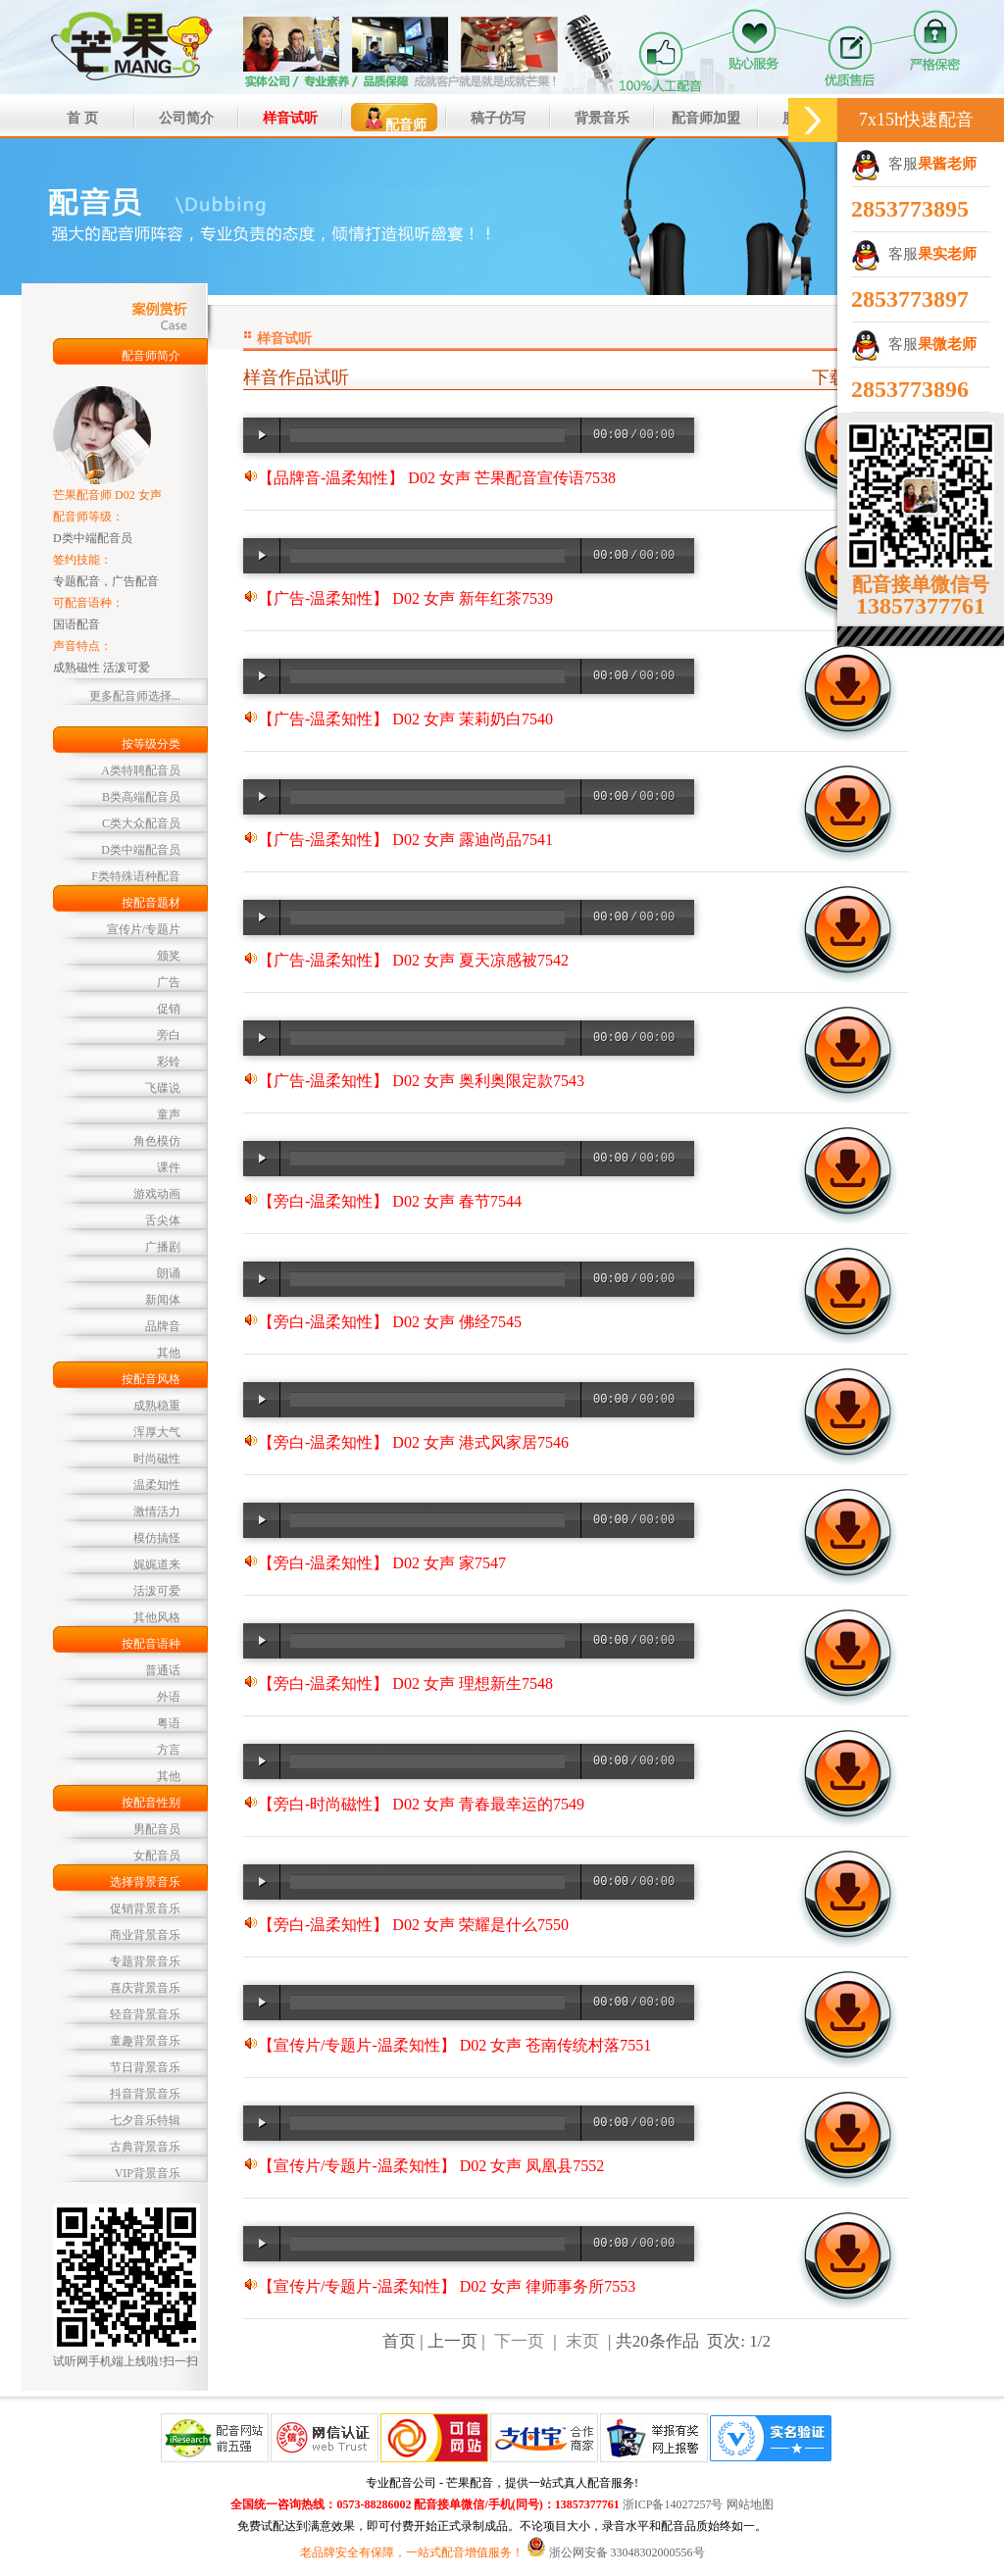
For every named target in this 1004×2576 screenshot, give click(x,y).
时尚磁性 (156, 1458)
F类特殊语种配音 (135, 876)
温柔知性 (156, 1485)
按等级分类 (151, 744)
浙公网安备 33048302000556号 (627, 2552)
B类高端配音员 (141, 797)
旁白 (168, 1035)
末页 (582, 2341)
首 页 (82, 118)
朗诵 (168, 1273)
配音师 (394, 118)
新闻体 (162, 1300)
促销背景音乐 (145, 1908)
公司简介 (186, 118)
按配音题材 (151, 903)
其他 (168, 1353)
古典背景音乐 (145, 2147)
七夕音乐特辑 (145, 2120)
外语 (168, 1697)
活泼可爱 (156, 1591)
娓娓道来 (156, 1564)
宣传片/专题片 (143, 929)
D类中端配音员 (140, 850)
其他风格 (156, 1617)
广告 (168, 982)
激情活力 (156, 1511)
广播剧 (162, 1247)
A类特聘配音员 (140, 770)
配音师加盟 (706, 118)
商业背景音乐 (145, 1935)
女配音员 (156, 1855)
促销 (168, 1009)
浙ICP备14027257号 (673, 2504)
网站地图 (750, 2504)
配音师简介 (151, 356)
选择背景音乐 (145, 1882)
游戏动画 (156, 1194)
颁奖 (168, 956)
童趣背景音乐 (145, 2041)
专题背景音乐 (145, 1961)
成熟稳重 (156, 1405)
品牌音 (162, 1326)
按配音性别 (151, 1802)
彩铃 (168, 1061)
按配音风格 (151, 1379)
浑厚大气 (156, 1432)
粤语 (168, 1723)
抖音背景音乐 (145, 2094)
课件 (168, 1167)
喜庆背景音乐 (145, 1988)
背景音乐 (602, 118)
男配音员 (156, 1829)
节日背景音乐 (145, 2067)
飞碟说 (162, 1088)
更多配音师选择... (134, 696)
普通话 (162, 1670)
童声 (168, 1114)
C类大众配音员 (141, 823)
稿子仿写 (498, 118)
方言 (168, 1750)
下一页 (519, 2341)
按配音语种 (151, 1644)
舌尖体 (162, 1220)
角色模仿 (156, 1141)
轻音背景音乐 (145, 2014)
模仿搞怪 (156, 1538)
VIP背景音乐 (147, 2173)
